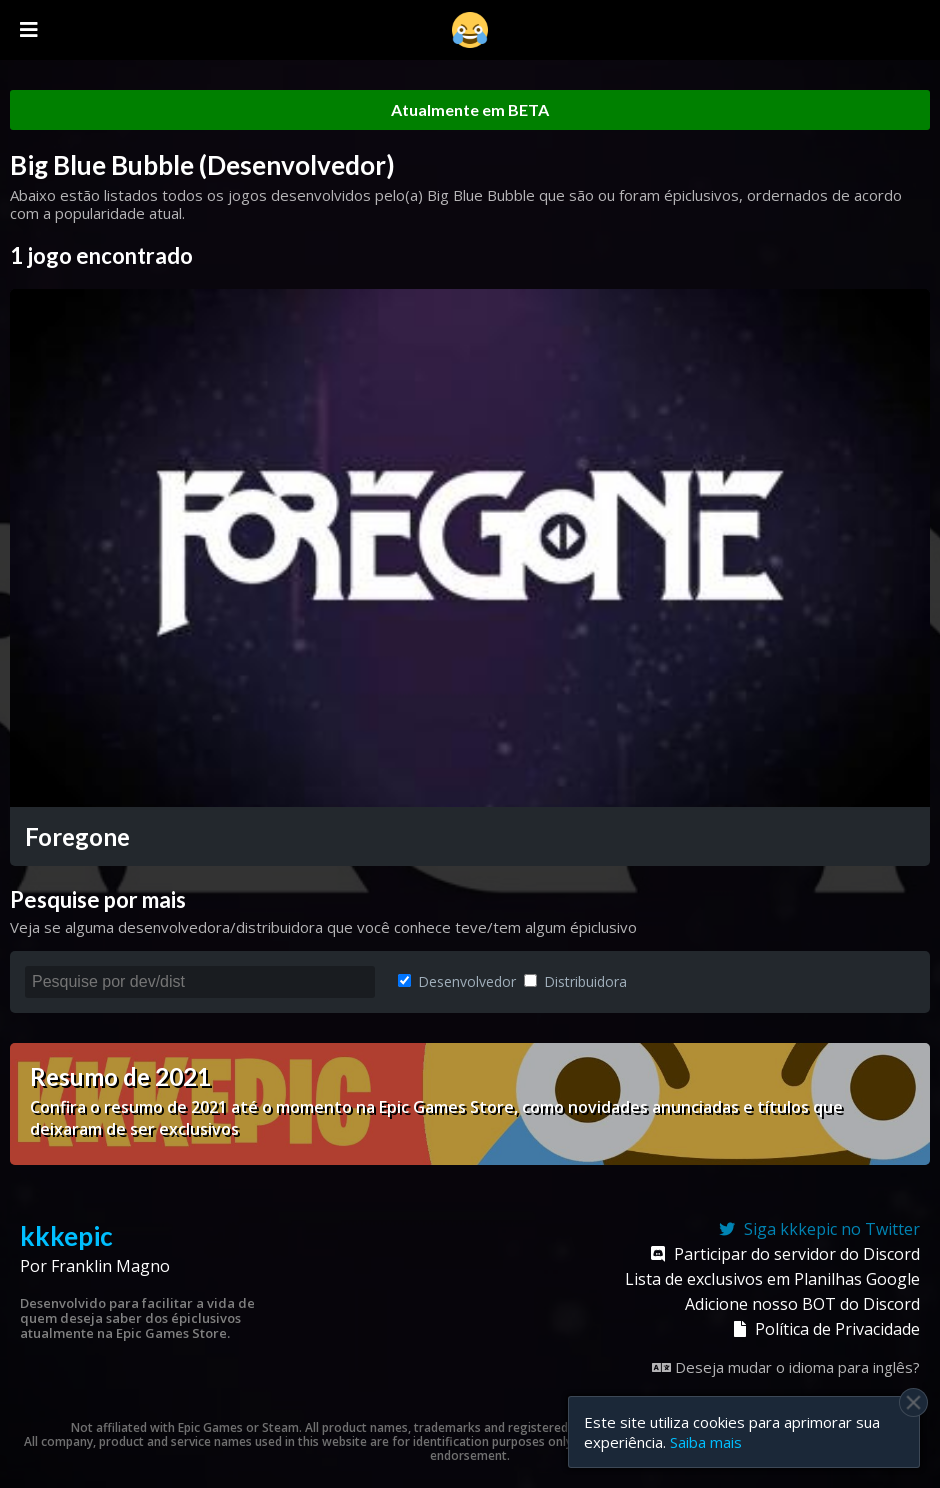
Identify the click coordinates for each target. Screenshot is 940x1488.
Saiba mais (706, 1442)
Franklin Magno (110, 1266)
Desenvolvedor (457, 981)
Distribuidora (575, 981)
